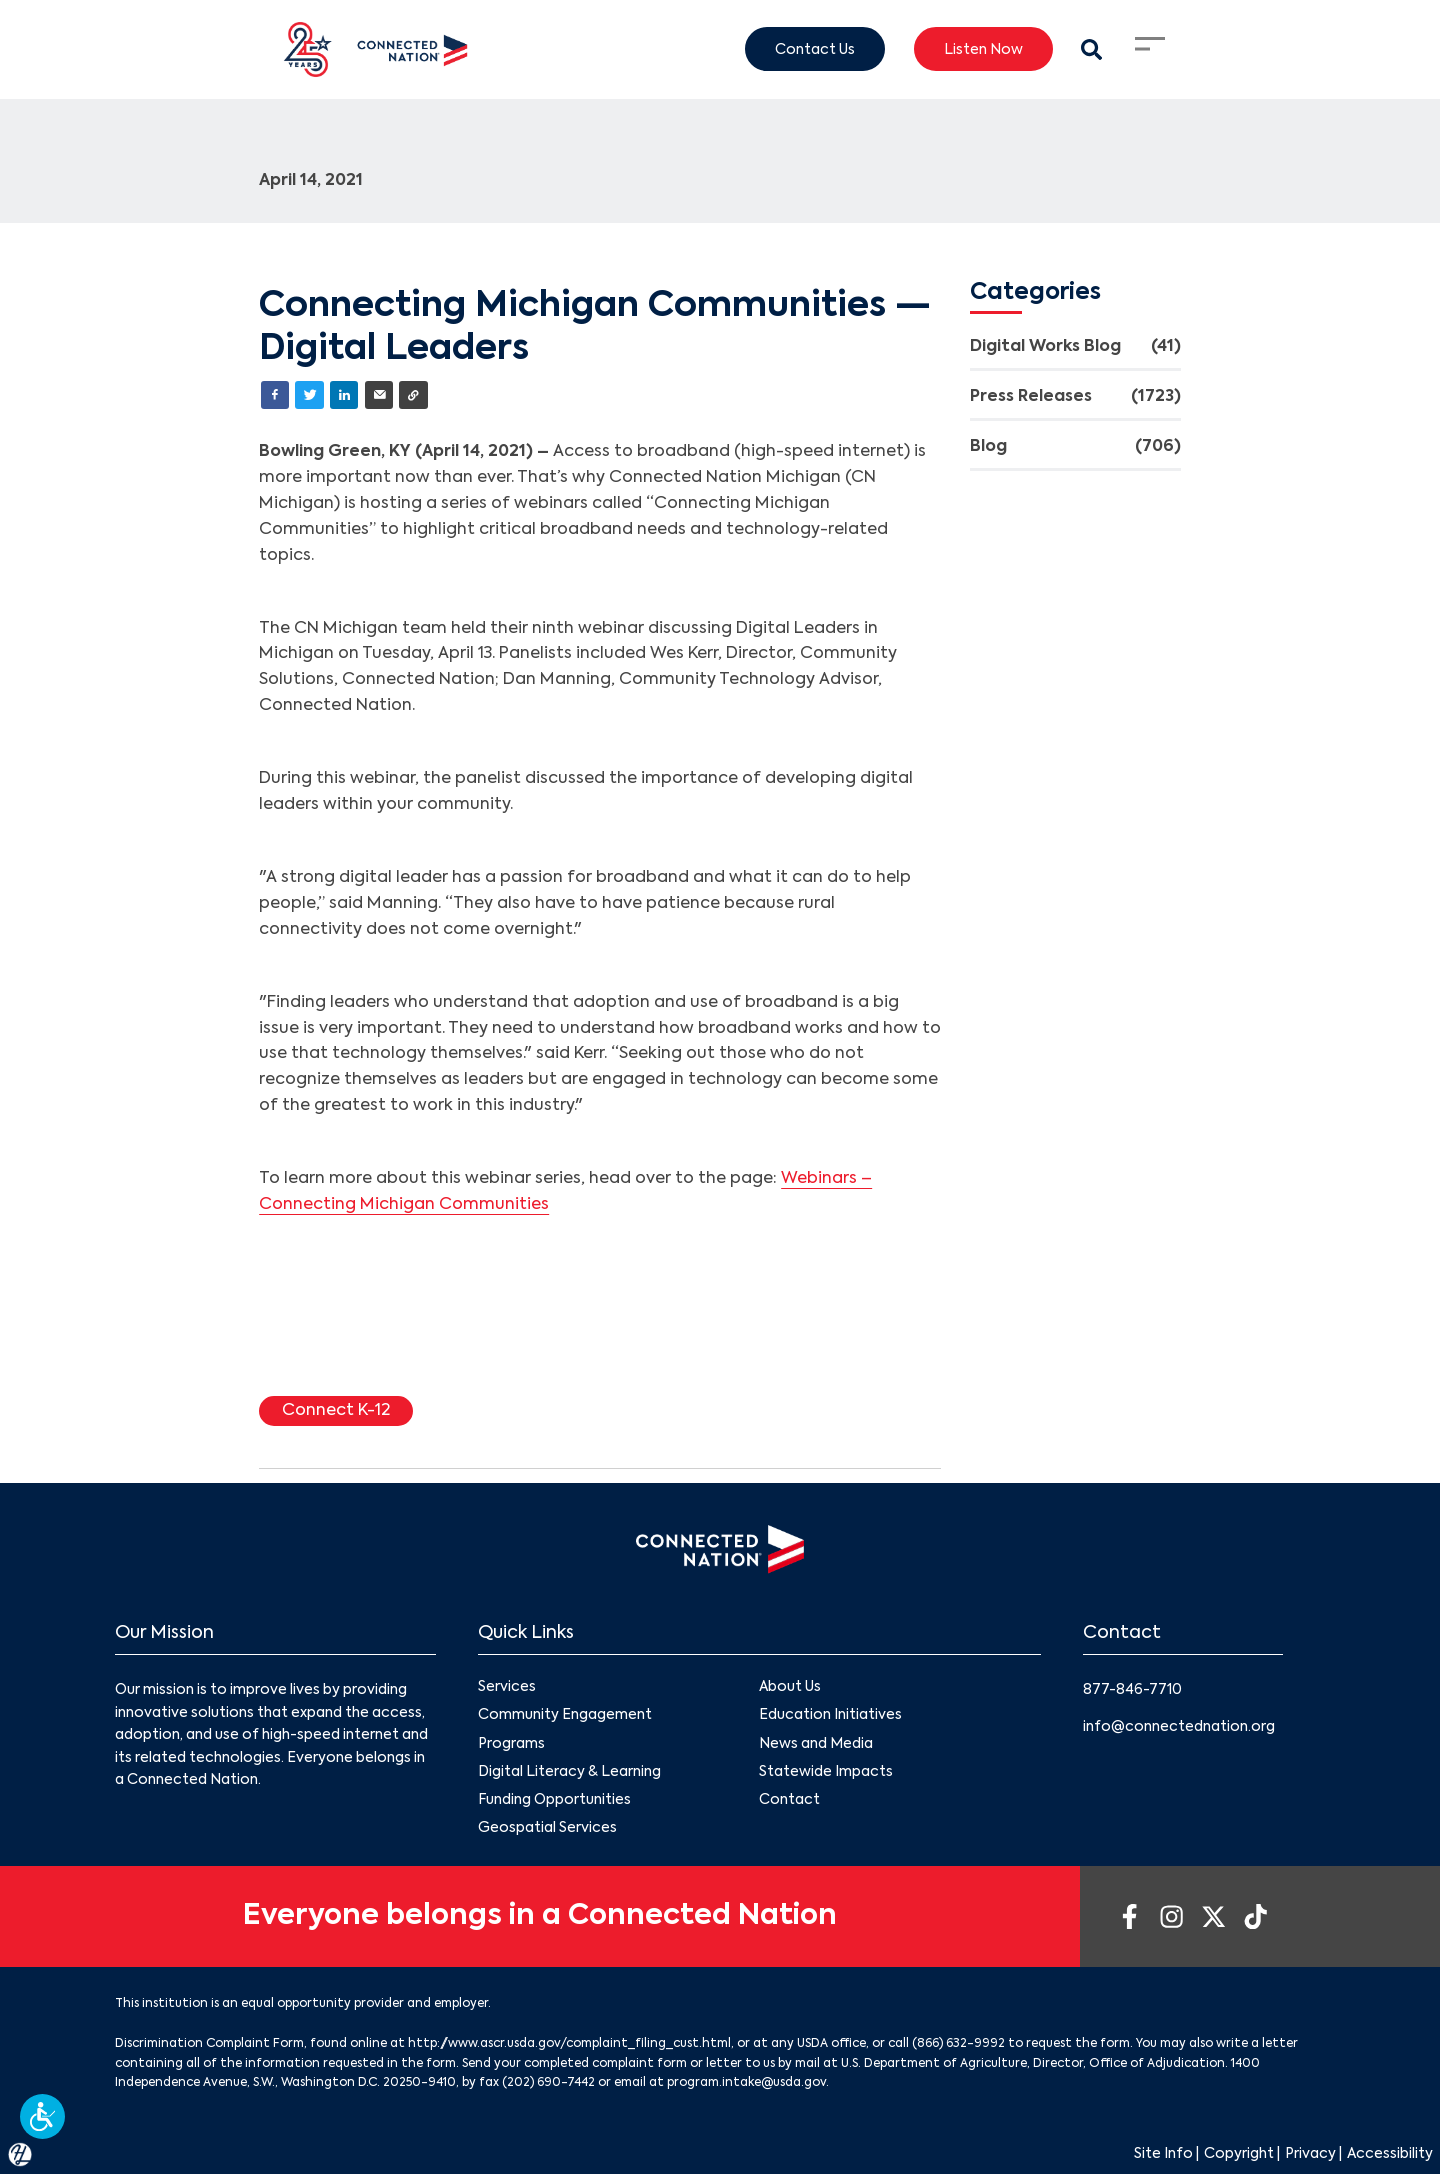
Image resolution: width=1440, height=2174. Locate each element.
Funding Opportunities (554, 1800)
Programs (511, 1744)
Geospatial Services (547, 1828)
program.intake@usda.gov (746, 2083)
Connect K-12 (336, 1411)
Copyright (1239, 2154)
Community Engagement (565, 1715)
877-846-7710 (1132, 1690)
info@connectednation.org (1179, 1727)
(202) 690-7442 (548, 2083)
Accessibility (1390, 2154)
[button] (42, 2116)
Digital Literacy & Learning (569, 1772)
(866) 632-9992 (958, 2044)
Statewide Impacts (826, 1772)
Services (507, 1687)
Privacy (1310, 2154)
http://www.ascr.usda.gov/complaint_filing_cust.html (569, 2044)
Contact (789, 1800)
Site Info (1163, 2154)
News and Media (816, 1744)
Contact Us (815, 49)
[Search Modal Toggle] (1091, 49)
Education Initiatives (830, 1715)
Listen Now (983, 49)
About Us (790, 1687)
